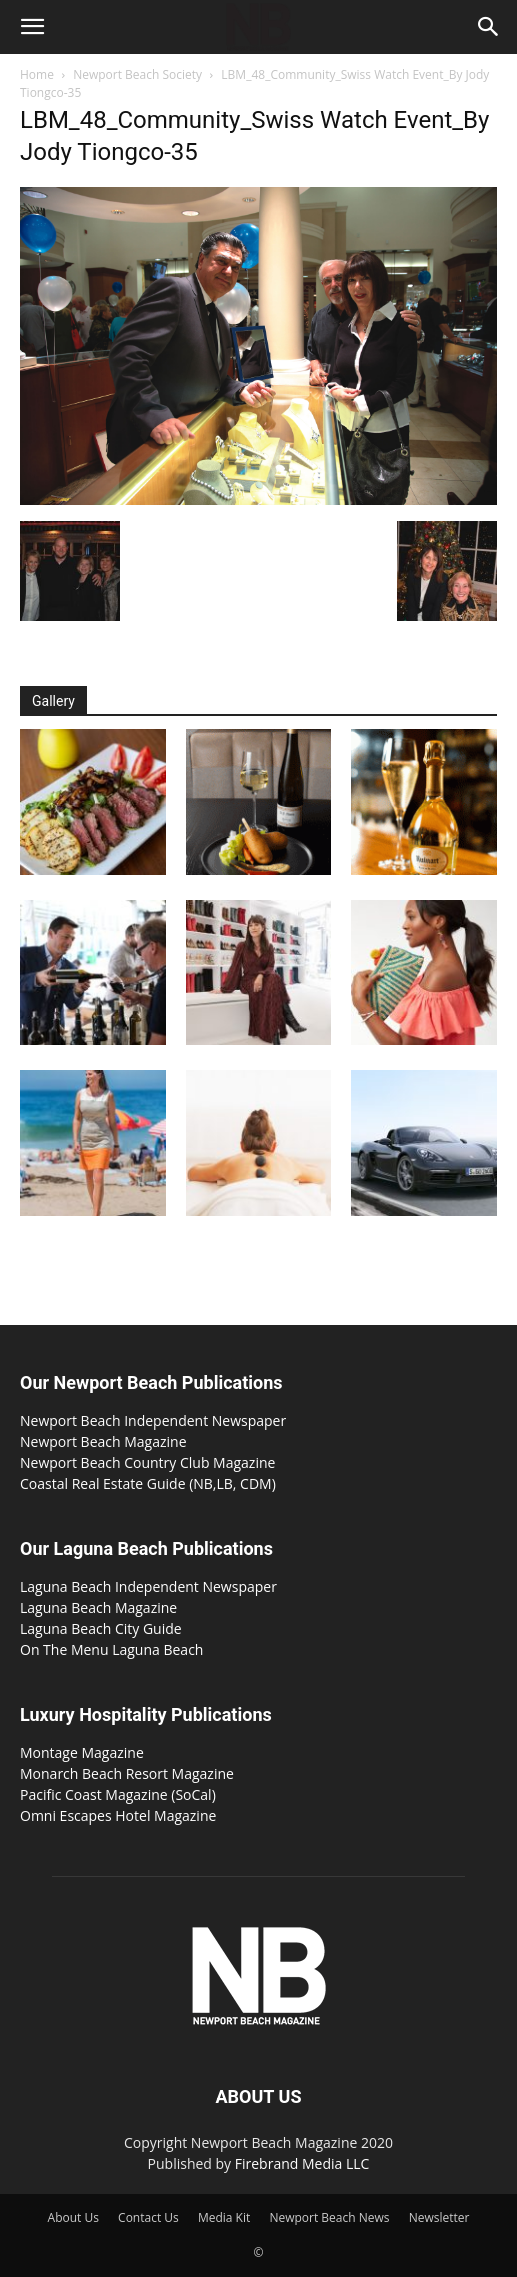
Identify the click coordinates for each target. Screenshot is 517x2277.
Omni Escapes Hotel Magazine (118, 1815)
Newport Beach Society (137, 74)
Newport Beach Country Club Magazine (147, 1462)
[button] (32, 27)
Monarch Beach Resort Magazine (127, 1773)
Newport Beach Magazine (103, 1441)
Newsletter (439, 2217)
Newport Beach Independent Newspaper (153, 1420)
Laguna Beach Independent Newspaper (148, 1586)
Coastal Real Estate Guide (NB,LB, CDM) (148, 1483)
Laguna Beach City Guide (101, 1628)
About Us (73, 2217)
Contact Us (148, 2217)
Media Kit (224, 2217)
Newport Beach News (329, 2217)
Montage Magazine (82, 1752)
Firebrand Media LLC (302, 2163)
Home (37, 74)
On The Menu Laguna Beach (111, 1649)
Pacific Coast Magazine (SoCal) (118, 1794)
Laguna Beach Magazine (98, 1607)
